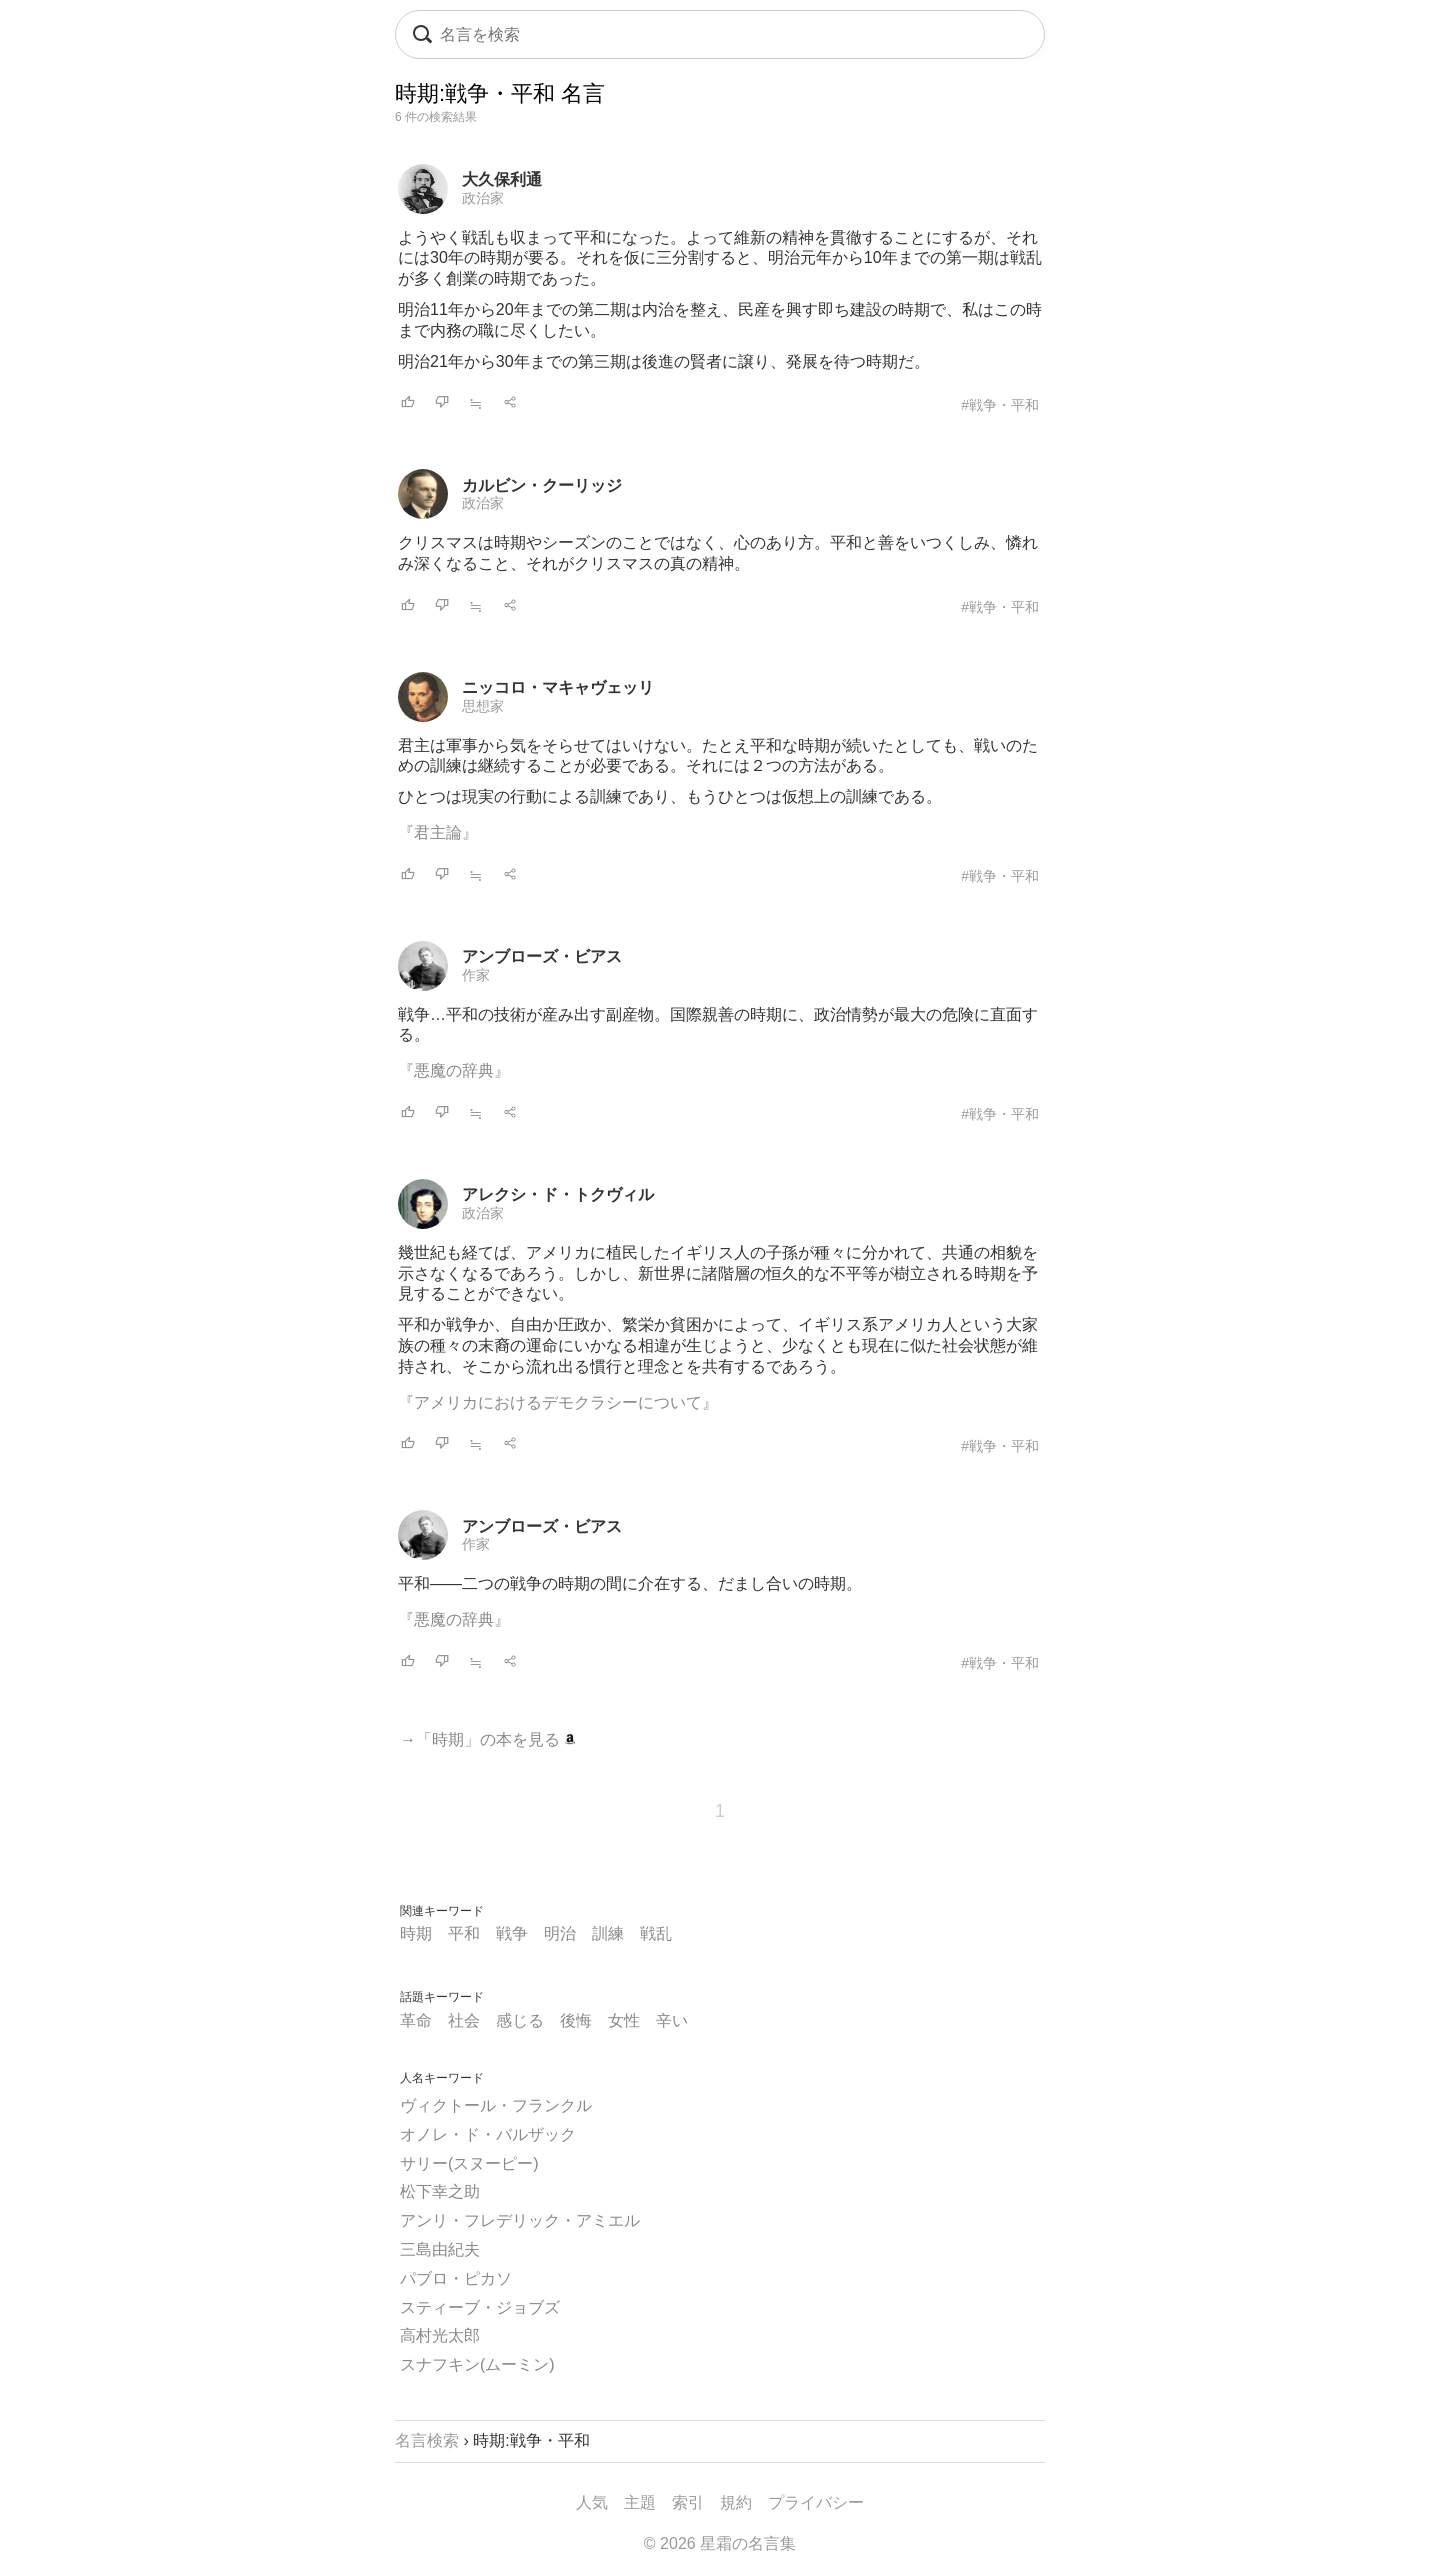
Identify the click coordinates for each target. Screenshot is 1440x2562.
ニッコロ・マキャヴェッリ (558, 687)
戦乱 (656, 1933)
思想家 (483, 706)
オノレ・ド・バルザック (488, 2134)
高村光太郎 (440, 2335)
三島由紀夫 (440, 2249)
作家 (476, 975)
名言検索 (427, 2440)
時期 (416, 1933)
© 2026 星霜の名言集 (720, 2543)
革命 (416, 2020)
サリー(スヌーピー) (469, 2163)
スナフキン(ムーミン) (477, 2364)
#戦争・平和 (1000, 405)
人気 (592, 2502)
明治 (560, 1933)
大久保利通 (502, 179)
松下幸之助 (440, 2191)
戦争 (512, 1933)
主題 (640, 2502)
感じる (520, 2020)
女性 (624, 2020)
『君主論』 (438, 832)
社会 (464, 2020)
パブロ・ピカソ (456, 2278)
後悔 (576, 2020)
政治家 (483, 198)
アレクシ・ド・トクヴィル (558, 1194)
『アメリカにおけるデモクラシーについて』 (558, 1402)
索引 (688, 2502)
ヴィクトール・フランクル (496, 2105)
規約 (736, 2502)
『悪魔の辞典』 (454, 1070)
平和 (464, 1933)
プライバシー (816, 2502)
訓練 (608, 1933)
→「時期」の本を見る (488, 1739)
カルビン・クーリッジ (542, 485)
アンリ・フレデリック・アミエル (520, 2220)
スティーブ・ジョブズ (480, 2307)
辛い (672, 2020)
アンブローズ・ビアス (542, 956)
